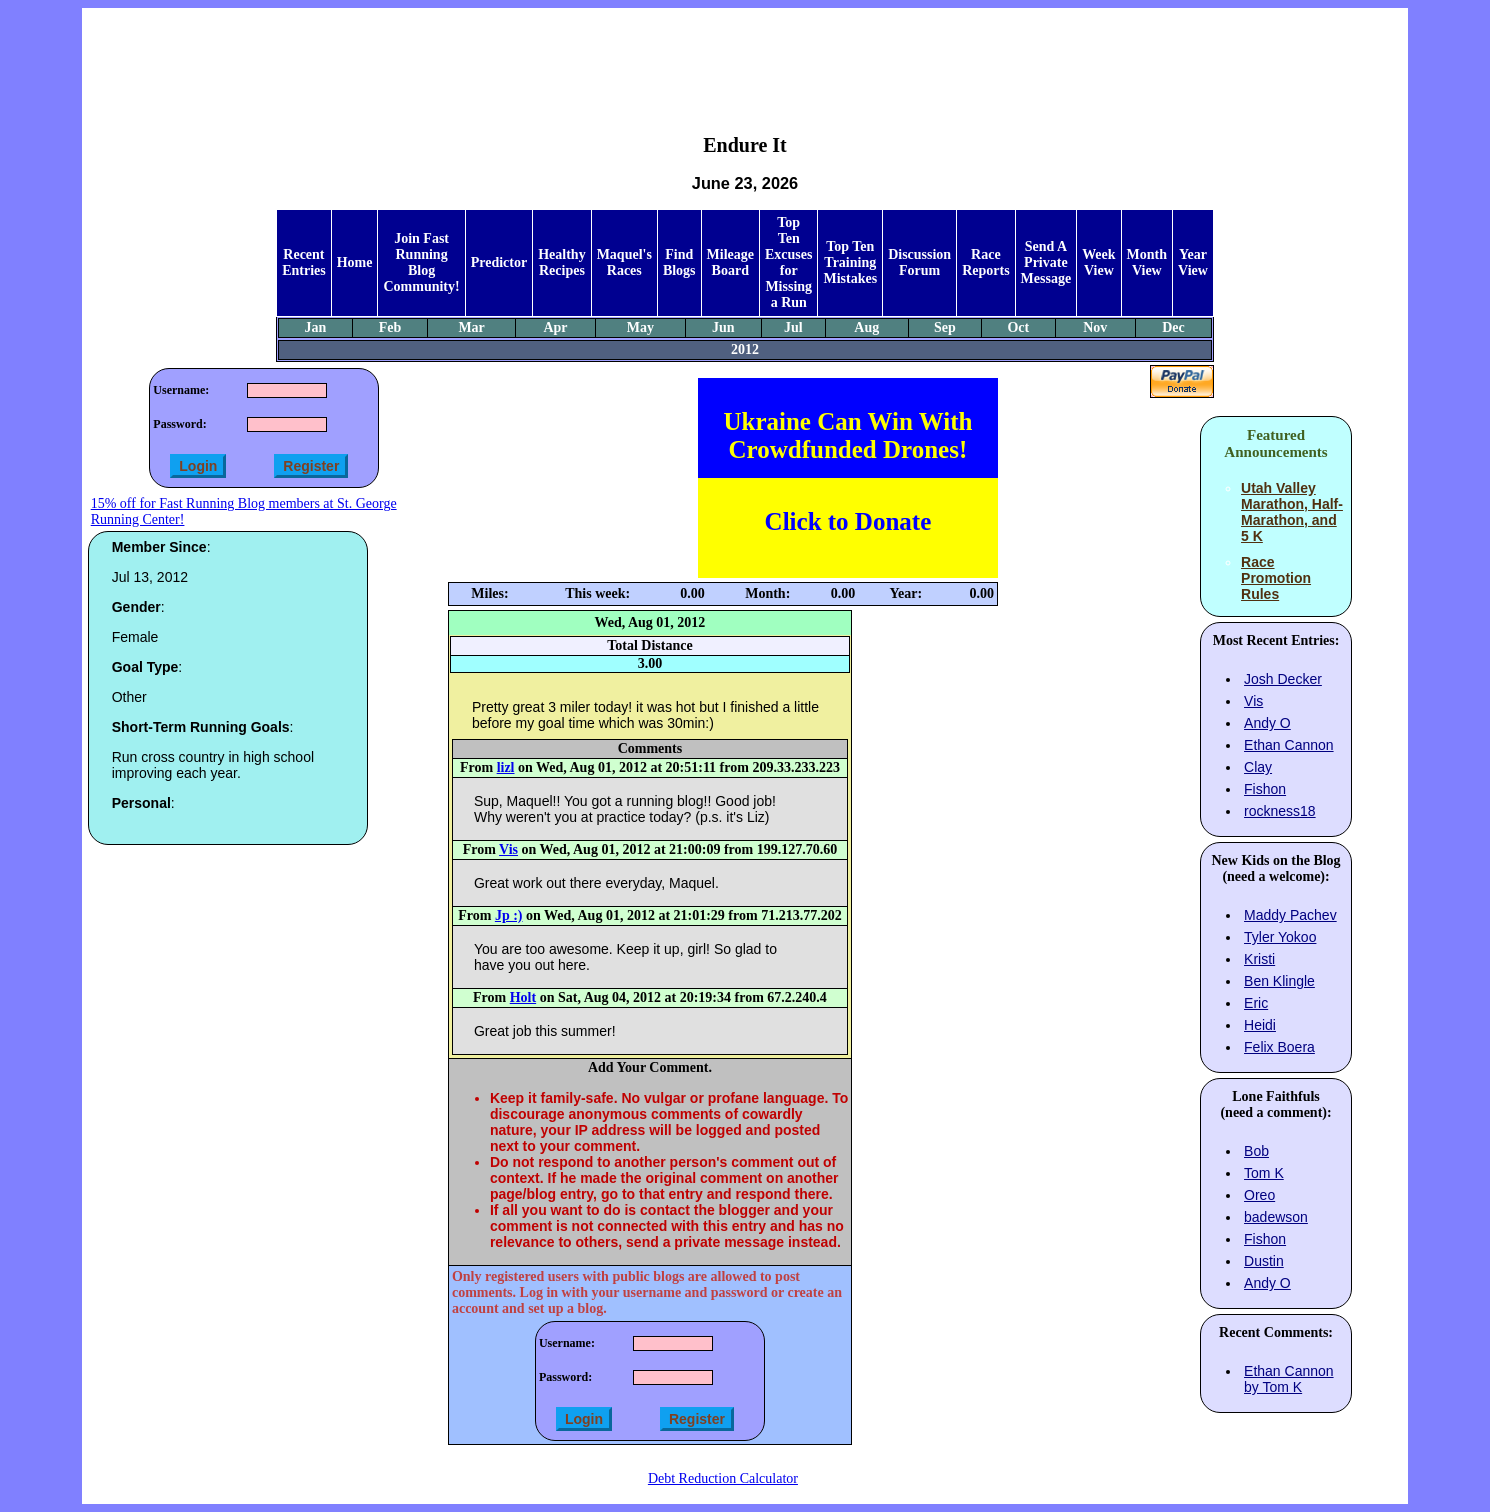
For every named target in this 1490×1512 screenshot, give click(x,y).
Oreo (1259, 1195)
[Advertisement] (745, 56)
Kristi (1259, 959)
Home (355, 262)
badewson (1276, 1217)
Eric (1256, 1003)
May (640, 327)
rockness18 (1280, 811)
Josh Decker (1283, 679)
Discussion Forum (919, 262)
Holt (523, 997)
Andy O (1267, 723)
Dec (1173, 327)
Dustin (1264, 1261)
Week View (1098, 262)
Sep (945, 327)
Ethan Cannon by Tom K (1289, 1379)
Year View (1193, 262)
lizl (506, 767)
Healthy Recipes (561, 262)
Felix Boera (1279, 1047)
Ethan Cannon (1289, 745)
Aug (866, 327)
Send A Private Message (1046, 262)
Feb (390, 327)
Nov (1095, 327)
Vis (508, 849)
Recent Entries (304, 262)
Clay (1258, 767)
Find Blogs (679, 262)
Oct (1018, 327)
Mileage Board (730, 262)
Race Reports (985, 262)
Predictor (499, 262)
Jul (793, 327)
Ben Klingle (1279, 981)
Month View (1147, 262)
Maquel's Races (624, 262)
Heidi (1260, 1025)
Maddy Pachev (1290, 915)
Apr (555, 327)
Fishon (1265, 789)
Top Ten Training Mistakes (850, 262)
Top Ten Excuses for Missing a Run (788, 262)
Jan (316, 327)
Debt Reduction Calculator (723, 1478)
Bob (1256, 1151)
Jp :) (509, 915)
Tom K (1264, 1173)
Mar (471, 327)
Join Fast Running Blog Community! (421, 262)
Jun (723, 327)
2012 (745, 349)
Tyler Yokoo (1280, 937)
